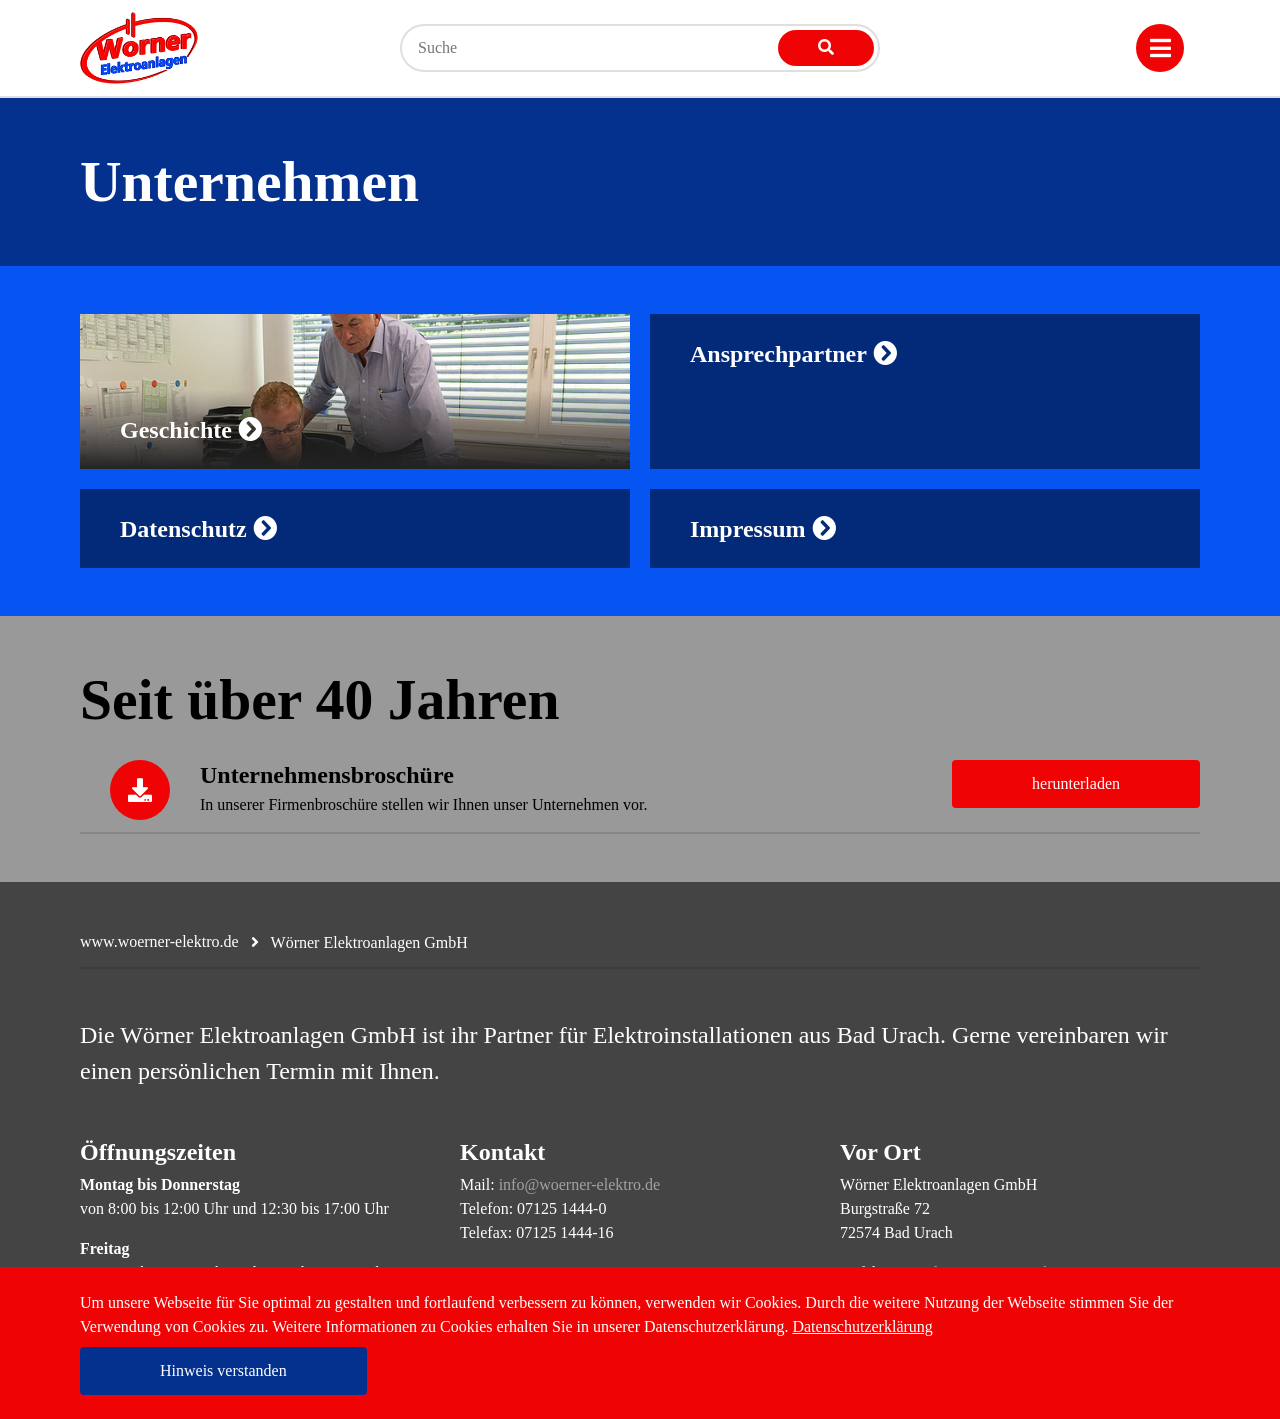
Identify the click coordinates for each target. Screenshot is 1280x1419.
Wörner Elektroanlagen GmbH (369, 942)
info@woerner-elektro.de (579, 1184)
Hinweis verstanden (223, 1370)
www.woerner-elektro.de (159, 941)
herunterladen (1076, 783)
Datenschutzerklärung (862, 1326)
